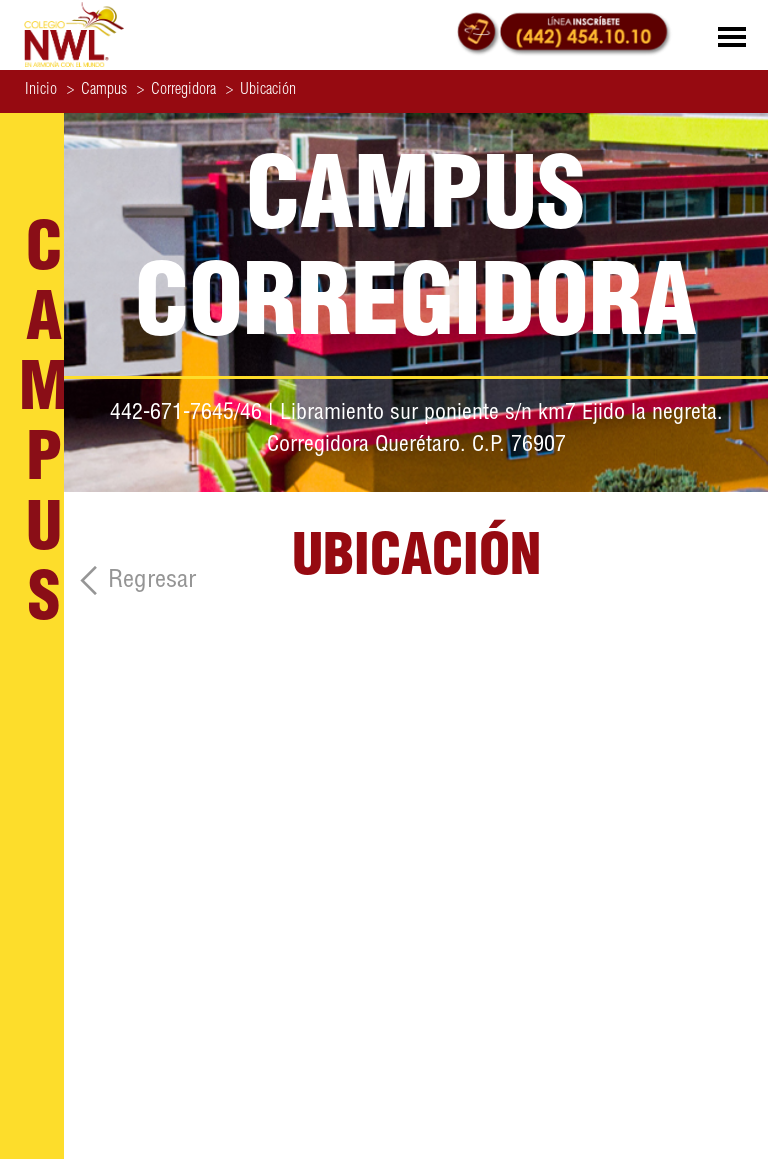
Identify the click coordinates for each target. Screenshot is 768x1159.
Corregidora (176, 91)
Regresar (152, 581)
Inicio (41, 91)
